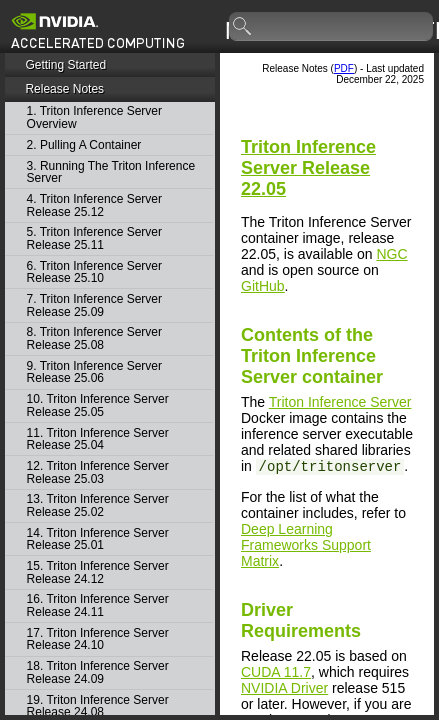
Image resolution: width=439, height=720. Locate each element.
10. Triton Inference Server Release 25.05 (98, 405)
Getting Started (65, 65)
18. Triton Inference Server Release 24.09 (98, 672)
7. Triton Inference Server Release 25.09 (94, 305)
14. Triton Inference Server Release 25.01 (98, 539)
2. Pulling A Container (84, 145)
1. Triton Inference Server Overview (94, 117)
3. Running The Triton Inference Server (111, 172)
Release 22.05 (308, 168)
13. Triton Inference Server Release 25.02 (98, 505)
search (243, 27)
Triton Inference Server (340, 402)
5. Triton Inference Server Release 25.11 (94, 238)
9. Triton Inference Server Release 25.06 (94, 372)
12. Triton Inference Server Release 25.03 (98, 472)
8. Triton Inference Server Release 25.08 (94, 338)
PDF (344, 68)
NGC (391, 254)
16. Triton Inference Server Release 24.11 (98, 605)
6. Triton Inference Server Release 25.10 (94, 272)
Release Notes (64, 89)
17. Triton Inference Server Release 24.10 (98, 639)
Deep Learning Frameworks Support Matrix (306, 545)
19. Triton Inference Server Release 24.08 (98, 706)
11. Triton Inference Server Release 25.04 (98, 439)
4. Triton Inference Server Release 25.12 (94, 205)
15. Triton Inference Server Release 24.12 (98, 572)
